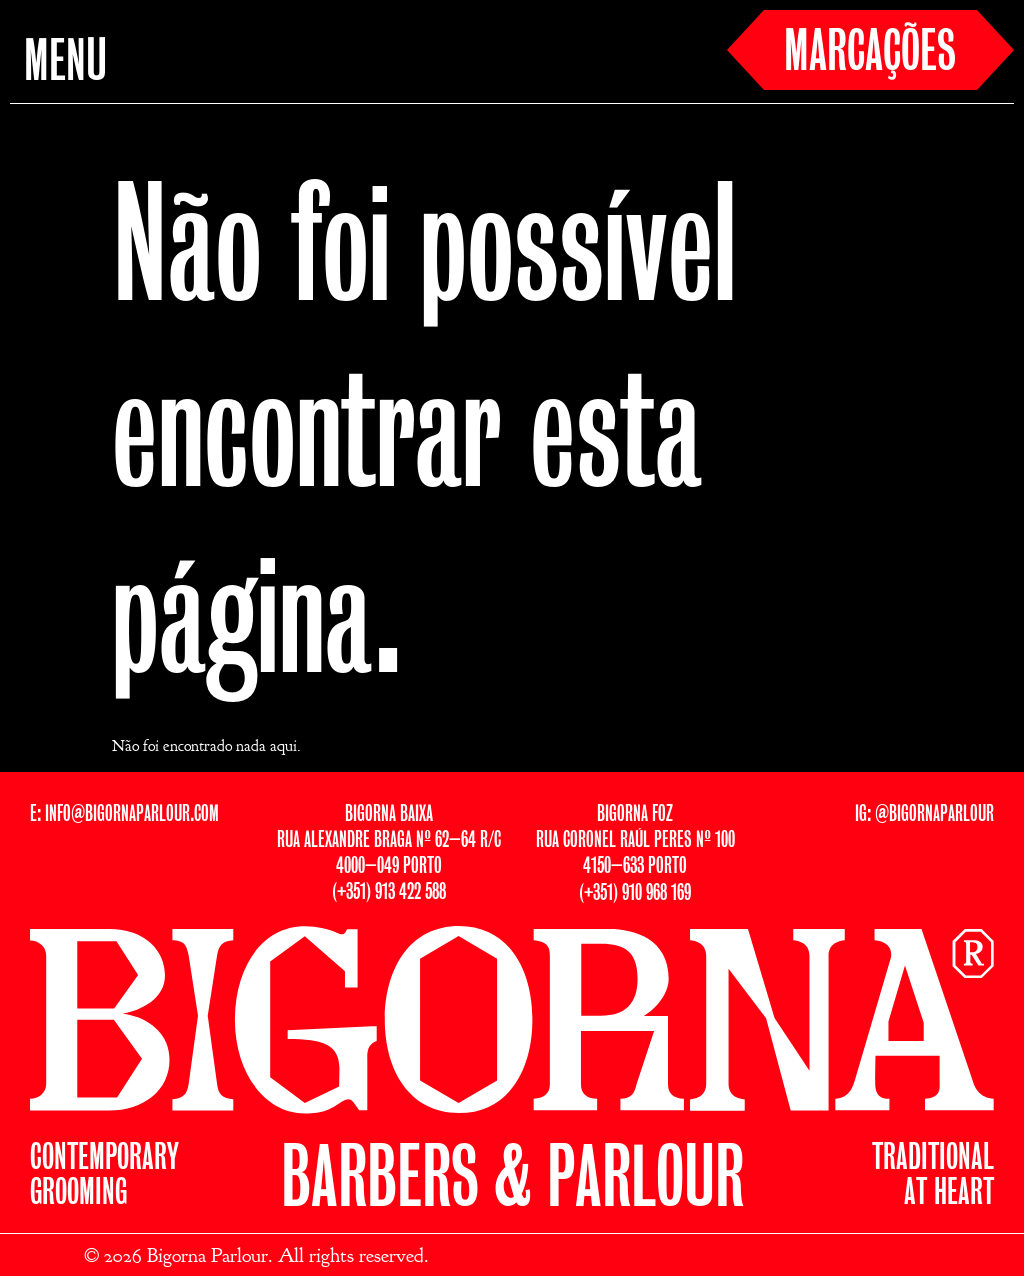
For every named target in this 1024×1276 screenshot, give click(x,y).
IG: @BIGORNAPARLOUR (924, 814)
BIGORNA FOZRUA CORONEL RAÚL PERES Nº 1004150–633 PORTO (635, 840)
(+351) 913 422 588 (389, 892)
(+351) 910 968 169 (635, 893)
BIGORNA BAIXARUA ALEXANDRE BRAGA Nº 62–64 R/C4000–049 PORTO (389, 840)
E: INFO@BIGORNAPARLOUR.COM (124, 814)
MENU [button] (65, 64)
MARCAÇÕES (870, 54)
